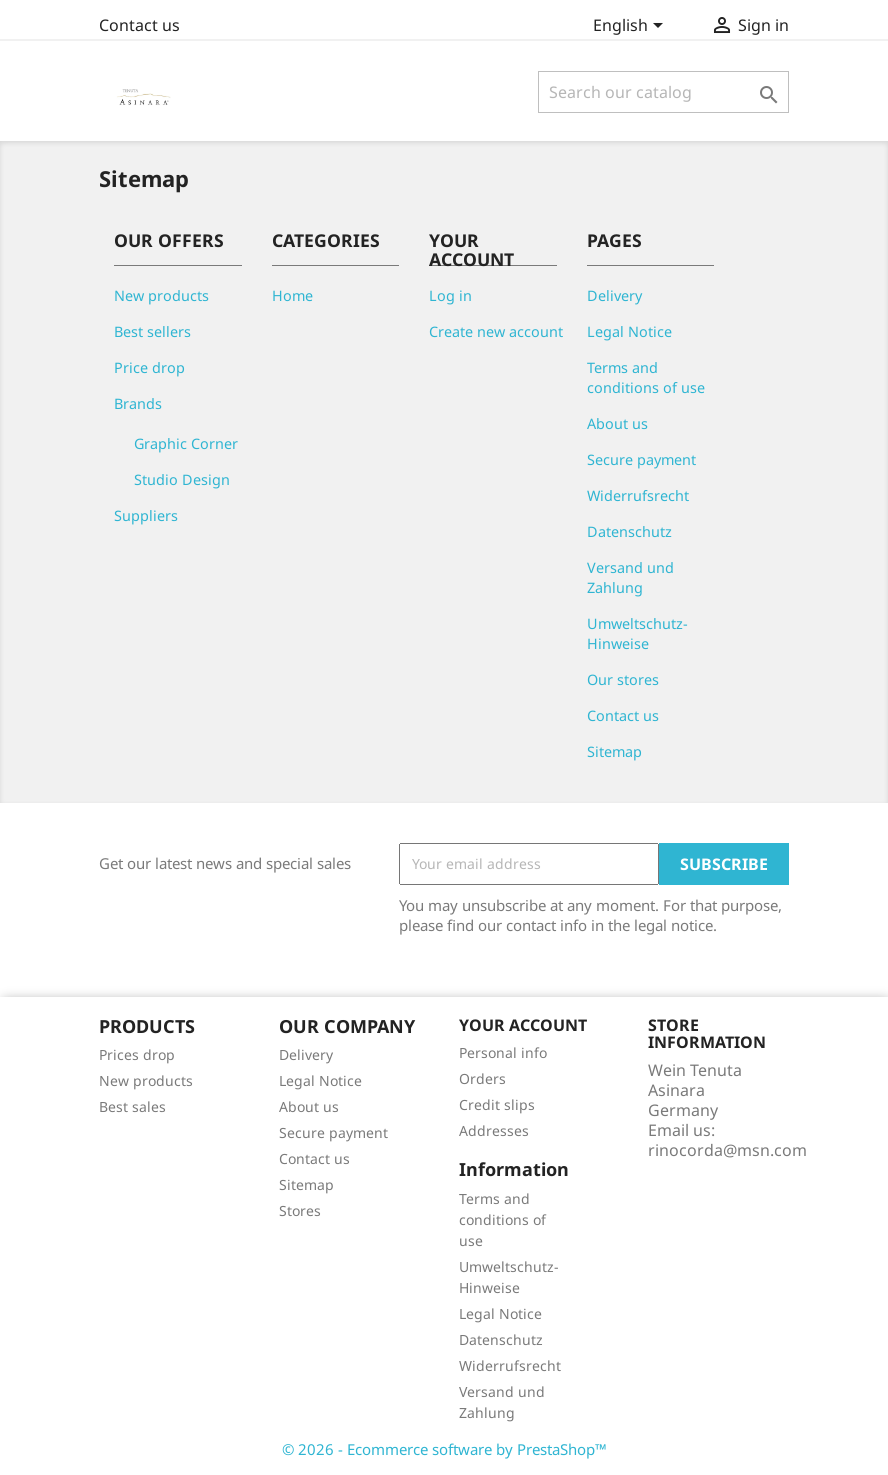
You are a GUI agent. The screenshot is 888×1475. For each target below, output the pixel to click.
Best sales (132, 1106)
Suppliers (146, 515)
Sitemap (614, 751)
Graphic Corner (186, 443)
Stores (300, 1210)
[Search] (663, 92)
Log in (450, 295)
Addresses (494, 1130)
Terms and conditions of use (646, 377)
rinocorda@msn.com (727, 1150)
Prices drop (137, 1054)
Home (292, 295)
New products (161, 295)
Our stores (623, 679)
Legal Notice (629, 331)
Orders (482, 1078)
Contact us (139, 25)
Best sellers (152, 331)
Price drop (149, 367)
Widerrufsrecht (638, 495)
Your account (523, 1025)
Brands (138, 403)
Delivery (614, 295)
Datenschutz (629, 531)
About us (617, 423)
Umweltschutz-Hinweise (637, 633)
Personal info (503, 1052)
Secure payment (641, 459)
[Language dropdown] (631, 27)
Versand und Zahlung (630, 577)
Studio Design (182, 479)
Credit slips (497, 1104)
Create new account (496, 331)
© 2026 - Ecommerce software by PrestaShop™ (444, 1449)
